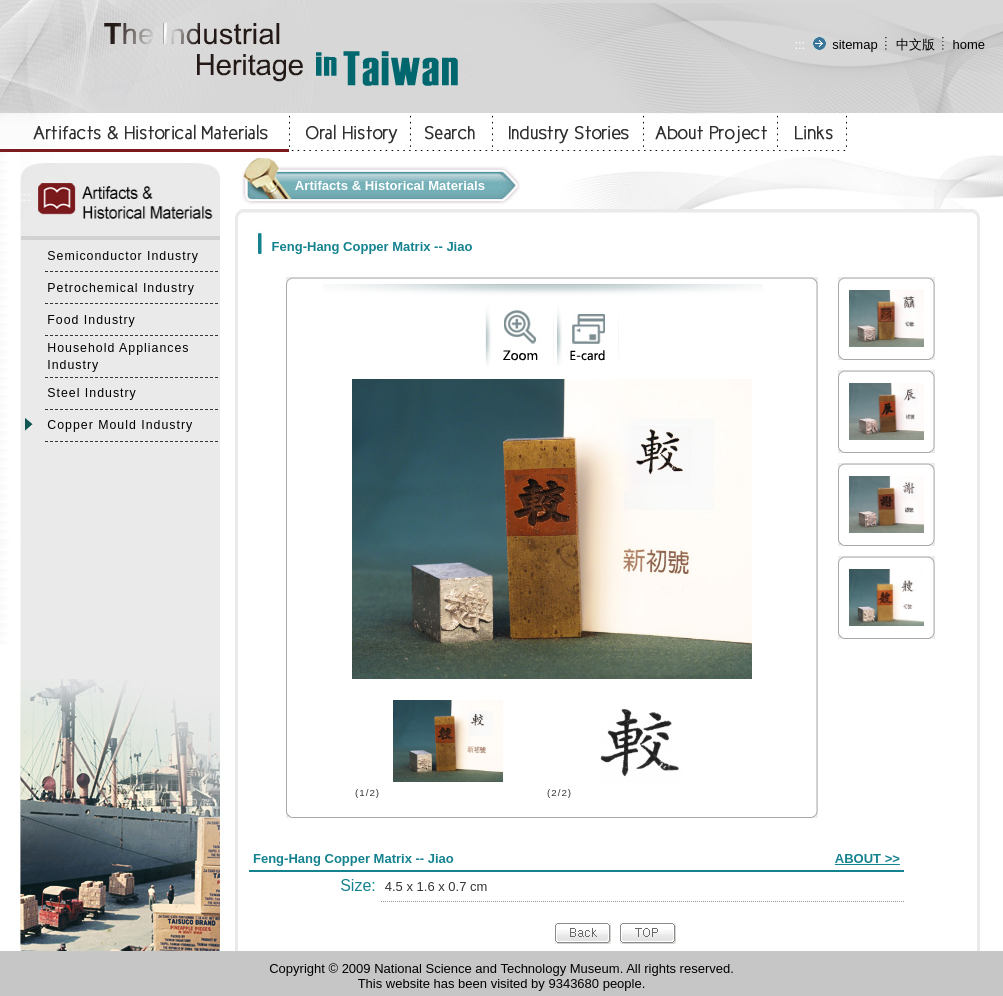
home (968, 44)
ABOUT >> (867, 858)
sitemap (855, 44)
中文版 (915, 44)
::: (799, 44)
